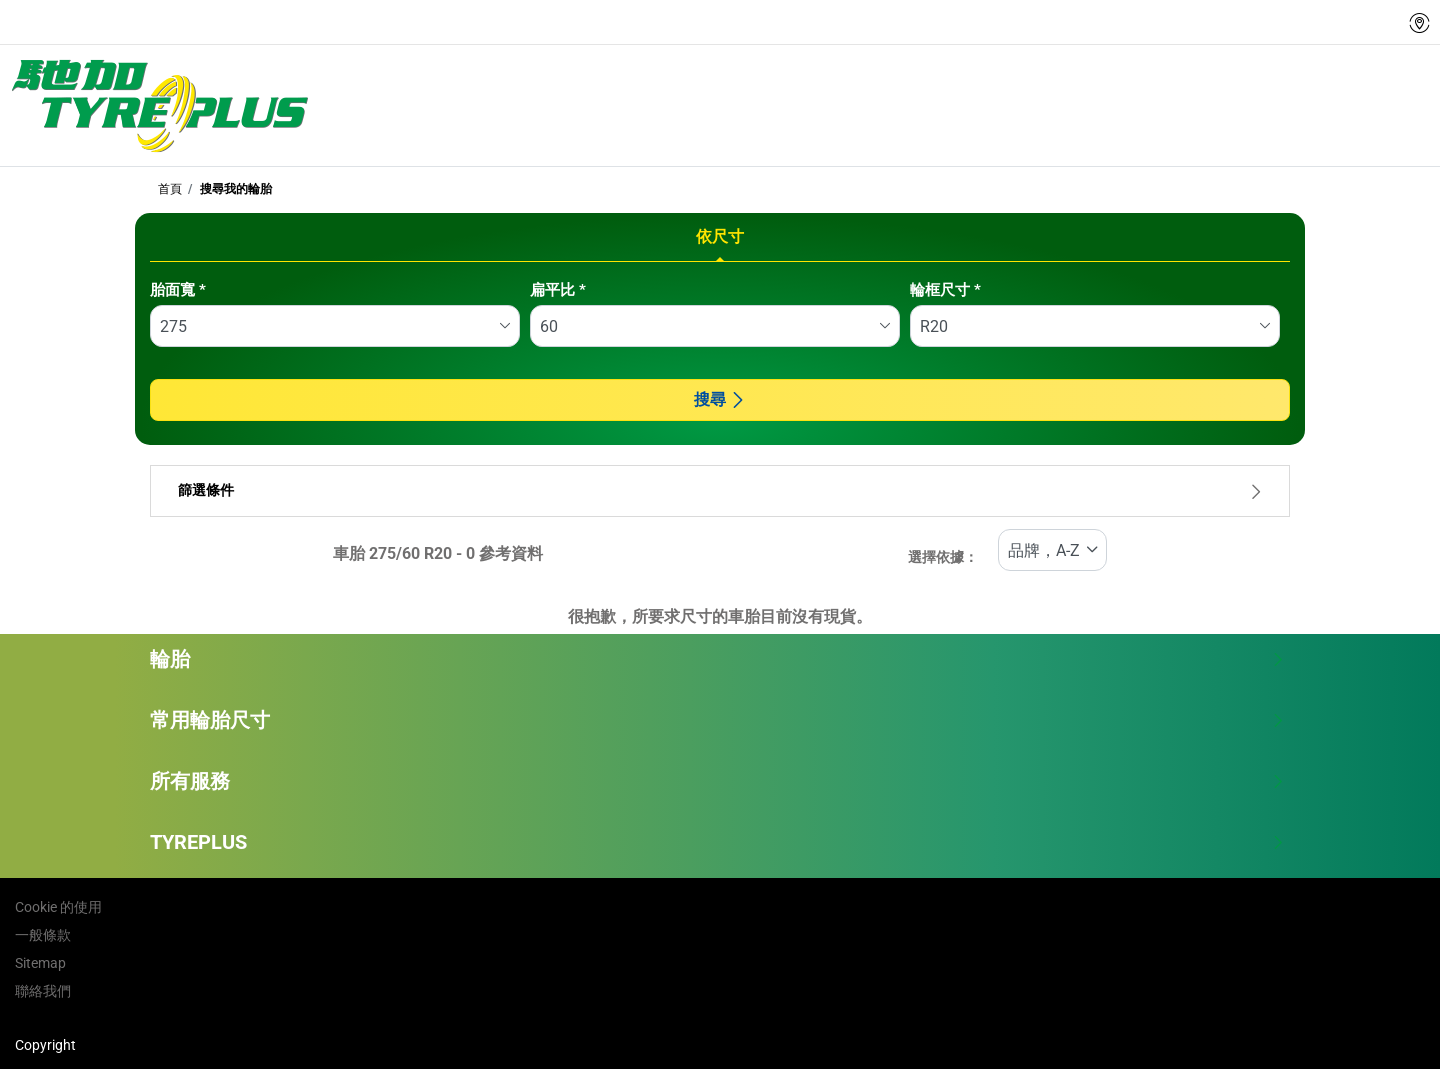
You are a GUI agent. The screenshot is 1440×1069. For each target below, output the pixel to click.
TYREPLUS (717, 842)
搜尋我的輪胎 (234, 189)
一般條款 (43, 935)
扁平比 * (558, 290)
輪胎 (717, 659)
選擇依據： (943, 557)
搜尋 (720, 399)
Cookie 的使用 (58, 907)
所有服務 (717, 781)
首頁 (170, 189)
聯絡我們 (43, 991)
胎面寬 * (178, 290)
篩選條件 (720, 490)
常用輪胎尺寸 (717, 720)
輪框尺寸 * (945, 290)
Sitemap (40, 963)
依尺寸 (720, 236)
